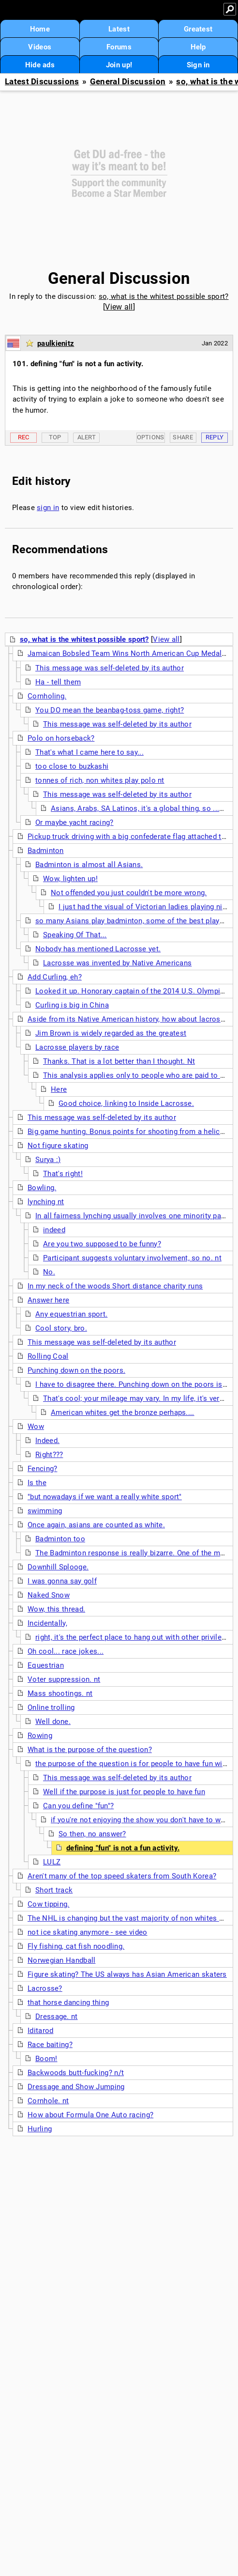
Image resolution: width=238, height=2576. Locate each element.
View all (119, 306)
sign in (48, 507)
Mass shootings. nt (60, 1693)
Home (40, 29)
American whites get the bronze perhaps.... (122, 1412)
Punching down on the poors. (76, 1370)
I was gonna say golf (62, 1581)
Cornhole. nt (48, 2100)
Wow (36, 1426)
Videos (39, 47)
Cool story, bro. (61, 1328)
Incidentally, (47, 1623)
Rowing (40, 1735)
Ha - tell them (58, 682)
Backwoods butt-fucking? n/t (76, 2072)
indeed (54, 1230)
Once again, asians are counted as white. (96, 1525)
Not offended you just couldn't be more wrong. (129, 892)
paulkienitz (55, 343)
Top (55, 437)
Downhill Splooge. (58, 1567)
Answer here (48, 1300)
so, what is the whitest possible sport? (164, 296)
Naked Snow (49, 1595)
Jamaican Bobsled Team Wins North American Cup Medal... (128, 653)
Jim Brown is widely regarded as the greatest (110, 1033)
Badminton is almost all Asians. (89, 864)
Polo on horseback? (61, 738)
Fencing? (42, 1468)
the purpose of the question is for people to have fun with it (135, 1763)
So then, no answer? (92, 1834)
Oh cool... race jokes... (66, 1651)
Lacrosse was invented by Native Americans (117, 963)
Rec (24, 437)
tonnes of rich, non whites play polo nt (99, 780)
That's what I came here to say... (89, 752)
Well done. (53, 1721)
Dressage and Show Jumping (76, 2086)
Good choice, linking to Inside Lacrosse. (126, 1103)
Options (150, 437)
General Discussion (127, 81)
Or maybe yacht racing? (74, 822)
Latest (119, 29)
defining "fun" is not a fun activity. (122, 1848)
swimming (45, 1510)
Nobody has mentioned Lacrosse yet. (98, 949)
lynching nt (46, 1201)
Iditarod (40, 2030)
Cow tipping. (49, 1904)
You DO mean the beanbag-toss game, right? (109, 710)
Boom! (46, 2058)
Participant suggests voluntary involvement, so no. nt (132, 1258)
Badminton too (60, 1539)
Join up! (119, 65)
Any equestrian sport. (71, 1314)
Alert (86, 437)
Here (59, 1089)
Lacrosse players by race (77, 1047)
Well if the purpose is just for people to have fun (124, 1791)
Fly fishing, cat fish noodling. (76, 1946)
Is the (37, 1482)
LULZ (51, 1862)
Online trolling (51, 1707)
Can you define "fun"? (78, 1805)
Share (183, 437)
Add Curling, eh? (55, 977)
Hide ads (40, 65)
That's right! (63, 1173)
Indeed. (47, 1440)
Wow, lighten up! (70, 878)
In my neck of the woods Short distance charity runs (115, 1286)
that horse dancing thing (68, 2002)
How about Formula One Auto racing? (90, 2114)
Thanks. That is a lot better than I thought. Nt (119, 1061)
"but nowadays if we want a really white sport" (105, 1496)
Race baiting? (50, 2044)
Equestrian (46, 1665)
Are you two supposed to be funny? (102, 1244)
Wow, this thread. (56, 1609)
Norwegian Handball (61, 1960)
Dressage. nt (56, 2016)
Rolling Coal (48, 1356)
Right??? (49, 1454)
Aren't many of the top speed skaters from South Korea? (122, 1876)
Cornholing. (47, 696)
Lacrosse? (45, 1988)
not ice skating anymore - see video (88, 1932)
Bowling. (42, 1187)
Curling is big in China (72, 1005)
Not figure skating (58, 1145)
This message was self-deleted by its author (109, 668)
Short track (54, 1890)
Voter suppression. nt (64, 1679)
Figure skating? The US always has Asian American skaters (127, 1974)
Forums (119, 47)
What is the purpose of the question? (90, 1749)
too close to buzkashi (71, 766)
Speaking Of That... (75, 935)
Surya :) (47, 1159)
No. (49, 1272)
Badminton (46, 850)
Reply (215, 437)
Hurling (40, 2129)
